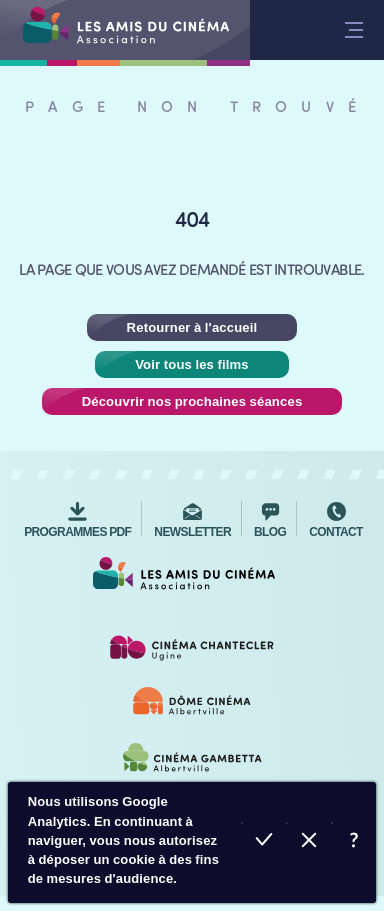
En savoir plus (353, 842)
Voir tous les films (192, 364)
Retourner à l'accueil (192, 327)
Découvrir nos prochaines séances (192, 401)
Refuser (308, 842)
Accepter (263, 842)
